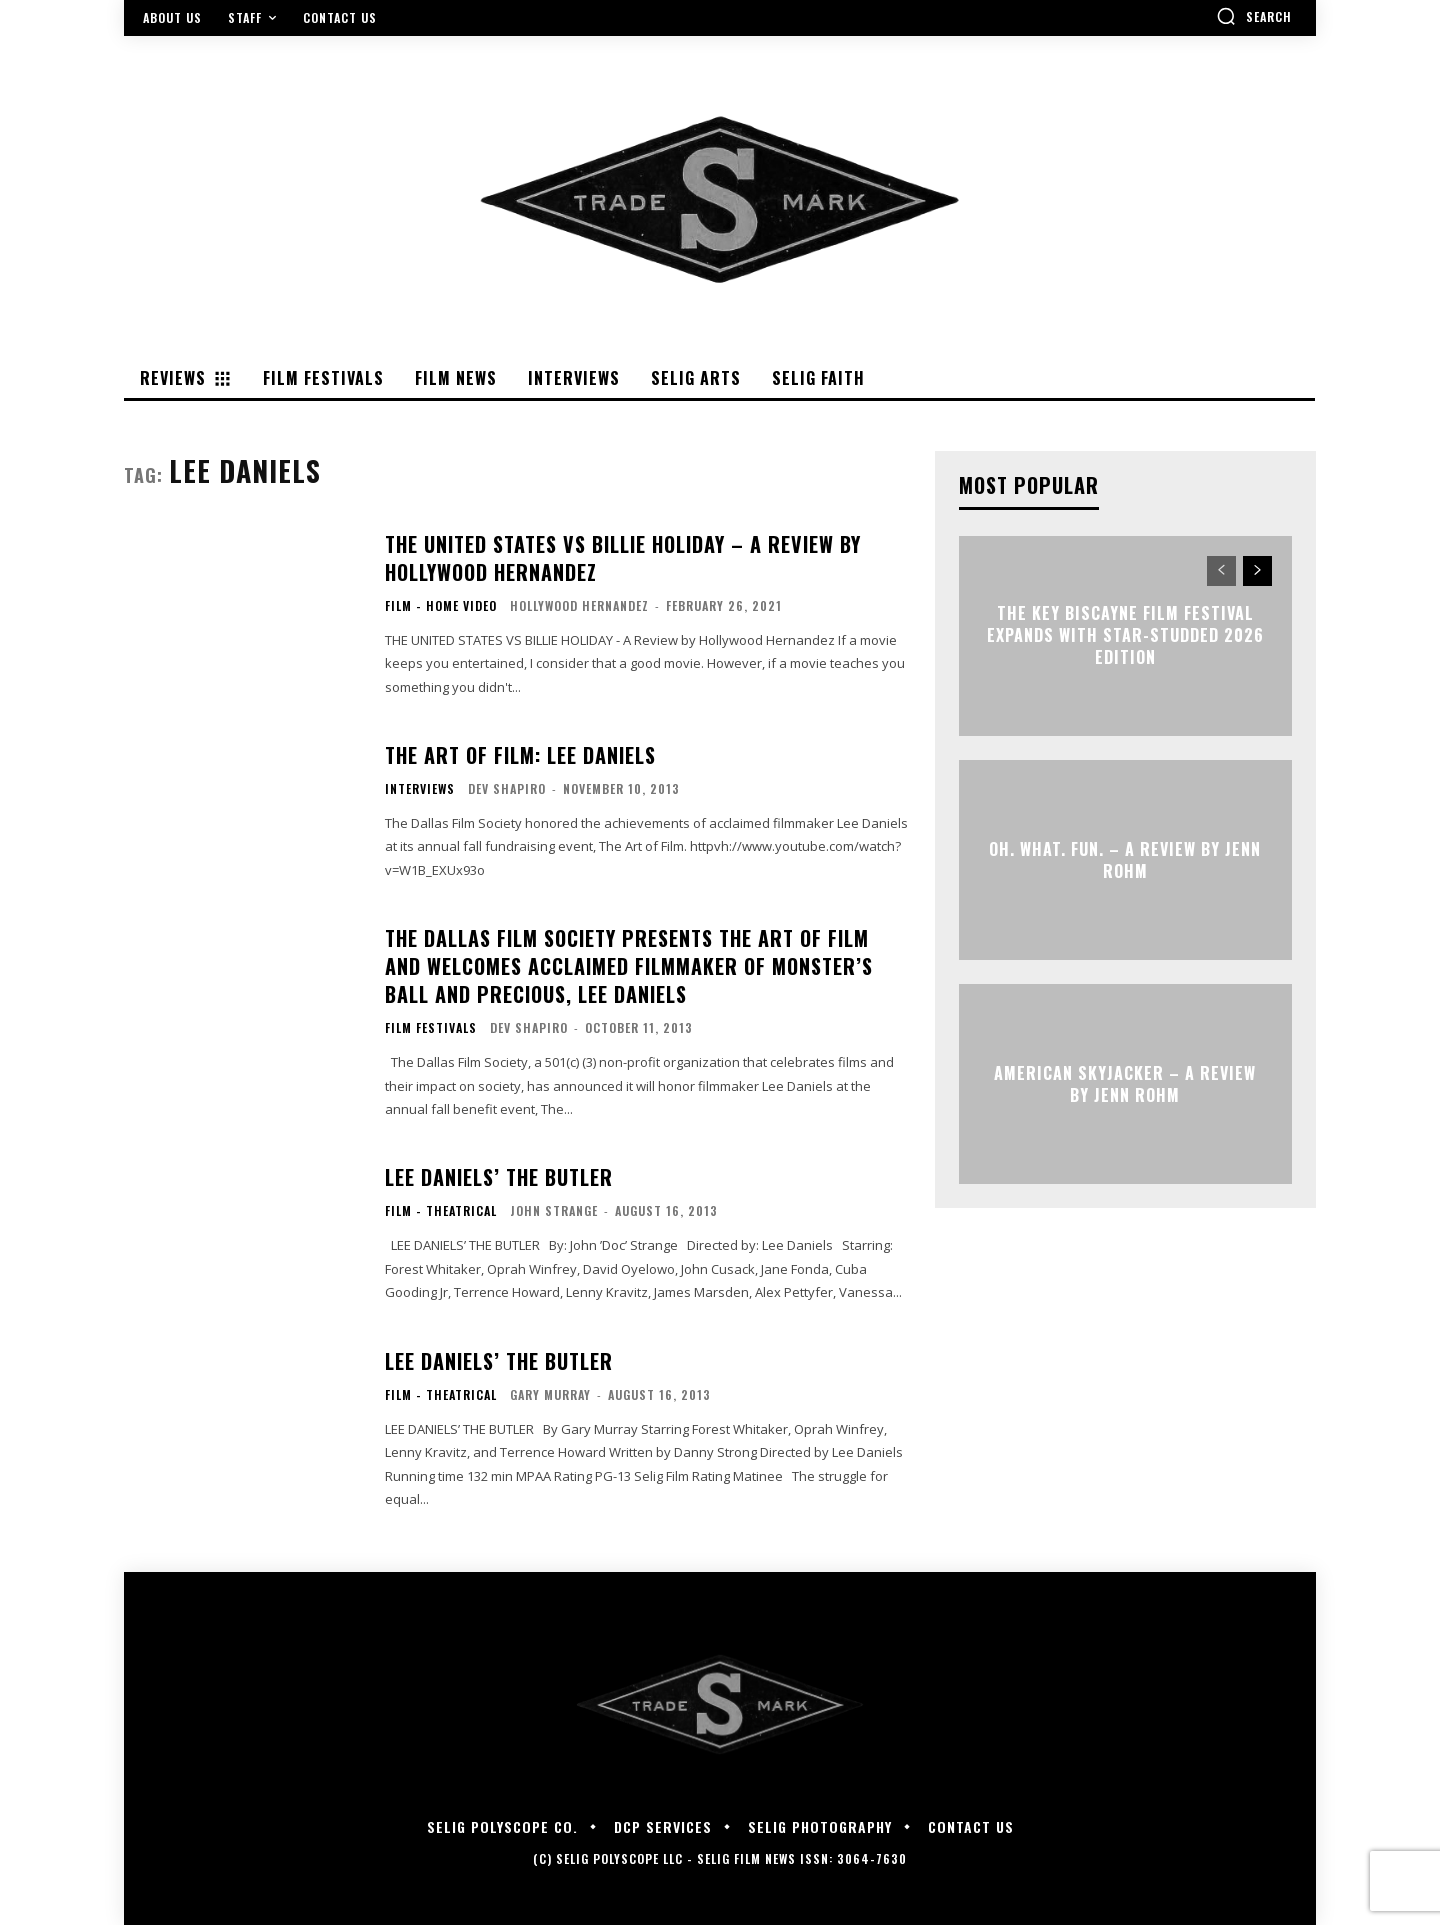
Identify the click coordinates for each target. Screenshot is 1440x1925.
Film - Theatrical (441, 1211)
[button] (1254, 16)
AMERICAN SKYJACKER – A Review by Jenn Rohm (1125, 1083)
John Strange (554, 1210)
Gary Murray (550, 1394)
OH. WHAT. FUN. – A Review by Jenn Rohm (1125, 859)
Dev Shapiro (507, 788)
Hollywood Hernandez (579, 605)
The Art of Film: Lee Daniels (520, 755)
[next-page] (1257, 571)
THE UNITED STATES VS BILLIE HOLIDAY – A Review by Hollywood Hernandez (623, 558)
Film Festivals (431, 1028)
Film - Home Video (441, 606)
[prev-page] (1221, 571)
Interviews (420, 789)
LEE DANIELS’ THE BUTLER (499, 1177)
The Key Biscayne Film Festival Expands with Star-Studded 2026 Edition (1125, 635)
